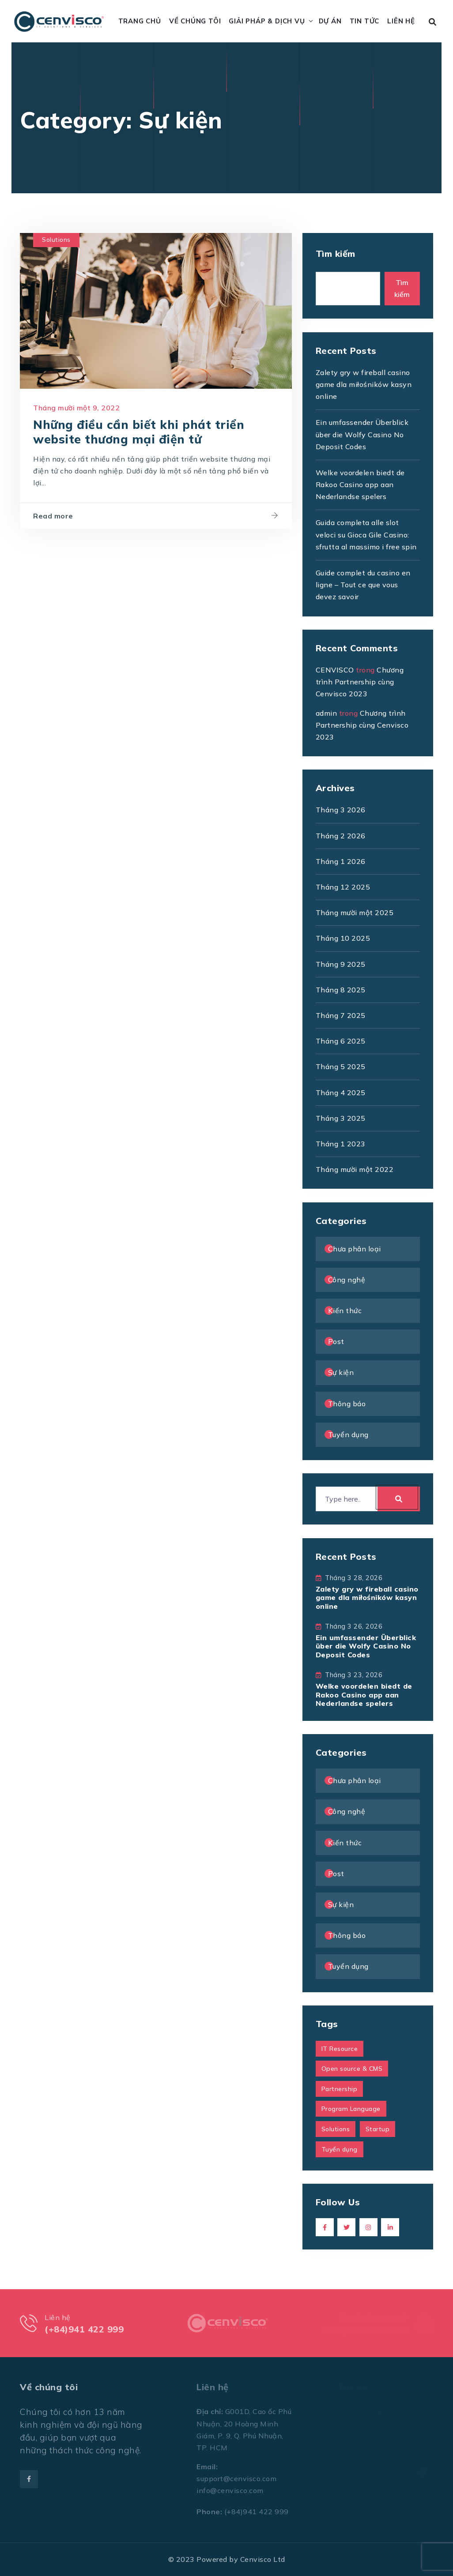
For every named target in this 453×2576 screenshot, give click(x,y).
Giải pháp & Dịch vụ (267, 21)
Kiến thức (345, 1310)
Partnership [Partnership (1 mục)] (339, 2089)
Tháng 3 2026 (341, 809)
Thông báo (347, 1403)
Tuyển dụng (348, 1434)
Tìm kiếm (335, 253)
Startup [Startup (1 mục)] (378, 2129)
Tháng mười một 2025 (355, 912)
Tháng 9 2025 (341, 964)
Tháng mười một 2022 (355, 1169)
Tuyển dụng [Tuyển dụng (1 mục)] (339, 2149)
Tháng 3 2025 (341, 1118)
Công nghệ (347, 1279)
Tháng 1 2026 (341, 861)
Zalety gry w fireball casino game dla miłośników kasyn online (364, 384)
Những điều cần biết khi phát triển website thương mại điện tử (138, 433)
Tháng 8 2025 (341, 989)
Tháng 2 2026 (341, 835)
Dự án (330, 21)
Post (336, 1341)
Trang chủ (139, 21)
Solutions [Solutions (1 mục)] (335, 2129)
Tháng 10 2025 (343, 938)
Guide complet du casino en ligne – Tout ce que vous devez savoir (363, 584)
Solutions (56, 241)
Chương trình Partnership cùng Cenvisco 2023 (360, 681)
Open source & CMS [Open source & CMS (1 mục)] (352, 2069)
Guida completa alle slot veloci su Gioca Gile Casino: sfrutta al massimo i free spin (366, 534)
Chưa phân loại (354, 1248)
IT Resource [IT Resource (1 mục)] (339, 2049)
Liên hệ (401, 21)
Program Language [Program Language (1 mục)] (351, 2109)
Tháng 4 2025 (341, 1092)
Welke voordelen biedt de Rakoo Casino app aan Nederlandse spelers (360, 484)
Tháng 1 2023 (341, 1143)
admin (326, 713)
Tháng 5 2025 (341, 1066)
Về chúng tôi (195, 21)
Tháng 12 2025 (343, 886)
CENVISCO (335, 669)
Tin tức (365, 21)
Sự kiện (341, 1372)
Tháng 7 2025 (341, 1015)
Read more (53, 517)
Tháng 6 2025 (341, 1040)
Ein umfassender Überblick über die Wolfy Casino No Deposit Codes (362, 434)
